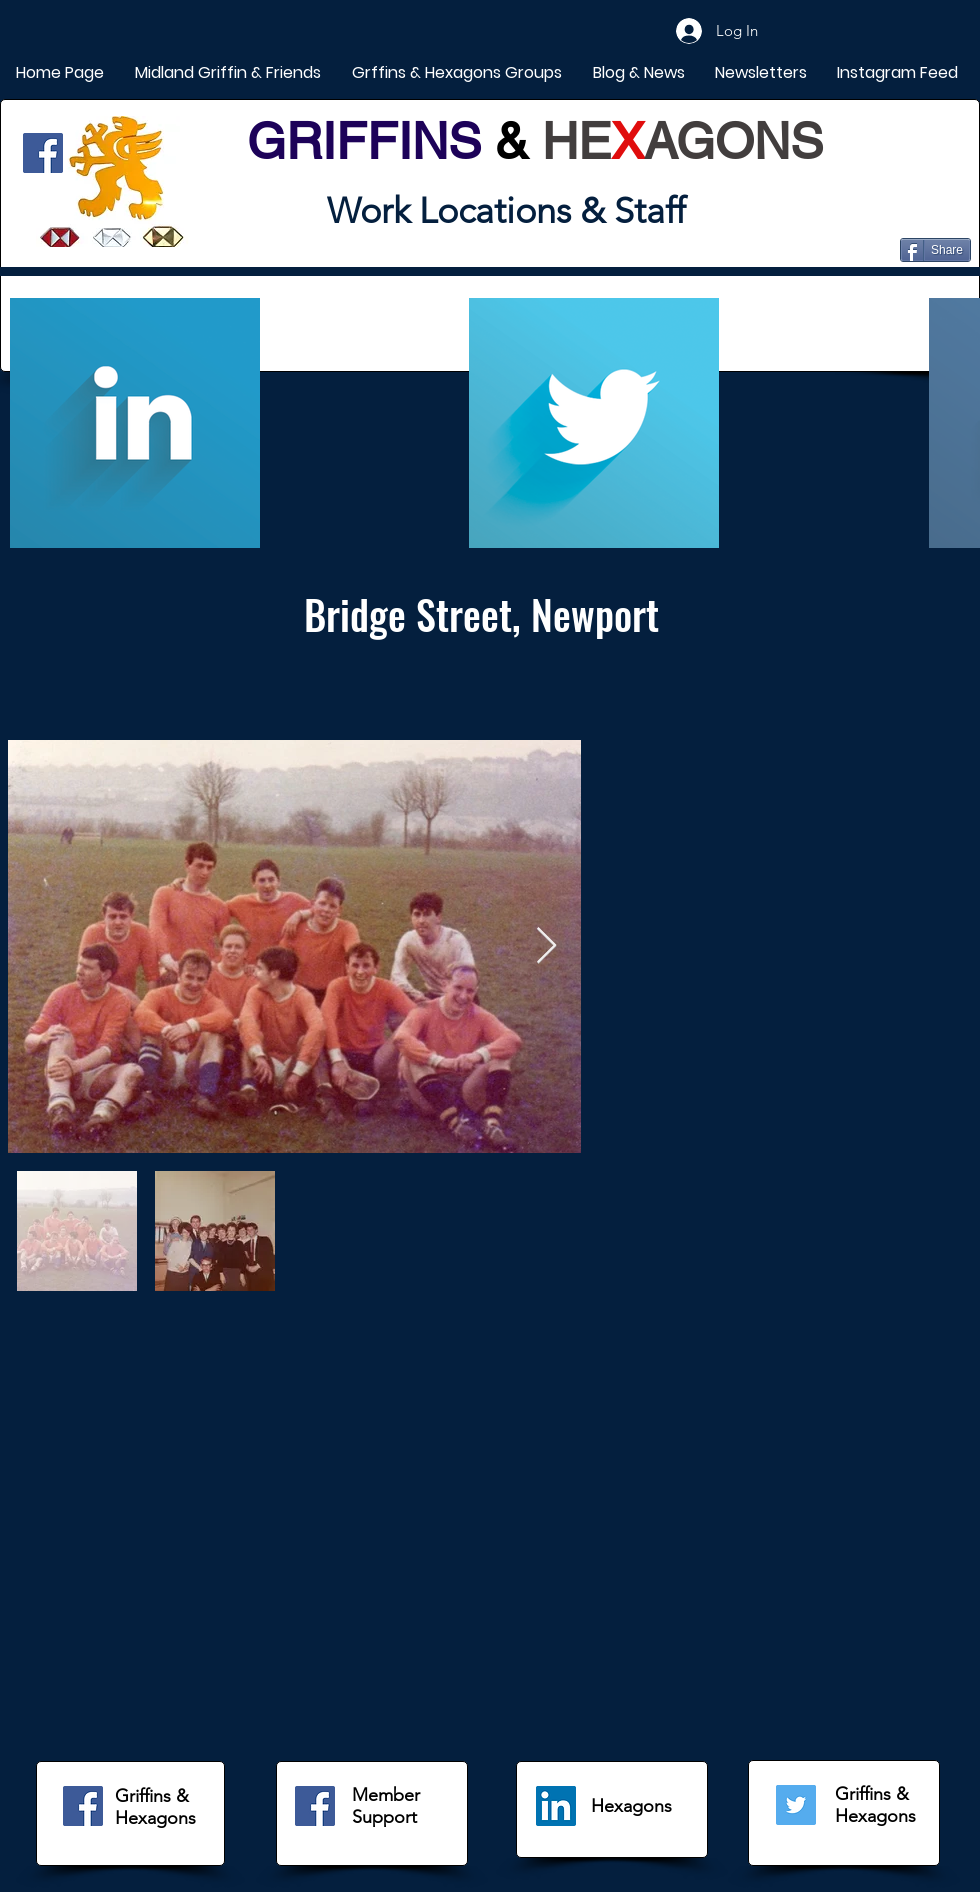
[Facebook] (43, 153)
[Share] (935, 250)
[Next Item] (546, 946)
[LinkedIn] (556, 1806)
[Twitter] (796, 1805)
